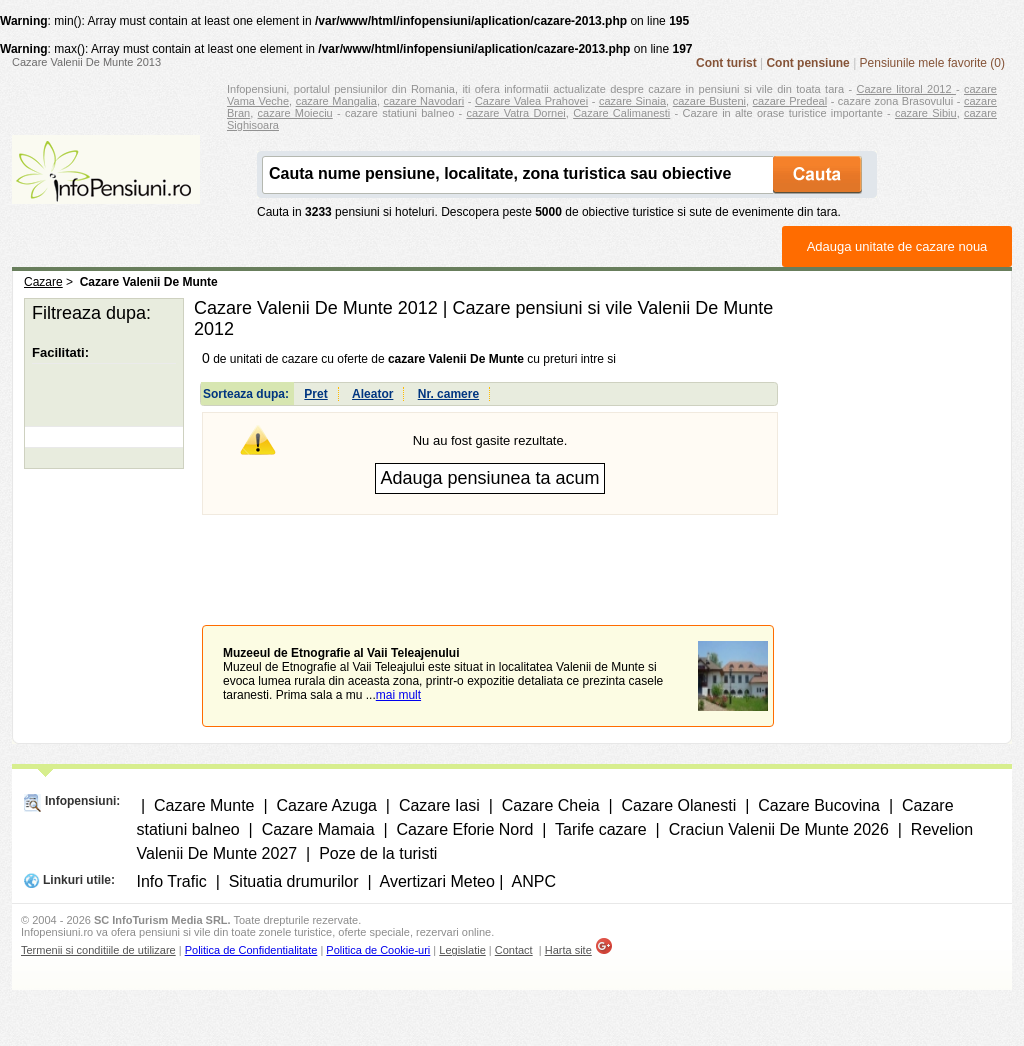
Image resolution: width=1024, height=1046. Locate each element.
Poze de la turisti (378, 853)
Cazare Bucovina (819, 805)
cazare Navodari (424, 101)
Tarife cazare (601, 829)
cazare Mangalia (336, 101)
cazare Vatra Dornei (515, 113)
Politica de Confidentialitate (251, 950)
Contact (514, 950)
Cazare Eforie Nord (465, 829)
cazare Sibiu (926, 113)
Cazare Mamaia (318, 829)
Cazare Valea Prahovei (531, 101)
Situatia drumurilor (294, 881)
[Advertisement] (490, 555)
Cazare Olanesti (679, 805)
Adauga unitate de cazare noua (897, 246)
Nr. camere (448, 394)
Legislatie (462, 950)
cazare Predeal (790, 101)
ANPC (534, 881)
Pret (315, 394)
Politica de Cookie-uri (378, 950)
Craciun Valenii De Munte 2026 (779, 829)
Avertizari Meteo (437, 881)
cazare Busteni (709, 101)
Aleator (372, 394)
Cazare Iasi (439, 805)
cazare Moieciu (295, 113)
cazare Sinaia (632, 101)
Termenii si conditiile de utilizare (98, 950)
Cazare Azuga (326, 805)
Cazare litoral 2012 (906, 89)
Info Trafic (172, 881)
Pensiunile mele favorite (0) (932, 63)
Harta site (568, 950)
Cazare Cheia (551, 805)
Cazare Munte (204, 805)
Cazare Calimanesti (621, 113)
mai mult (398, 695)
